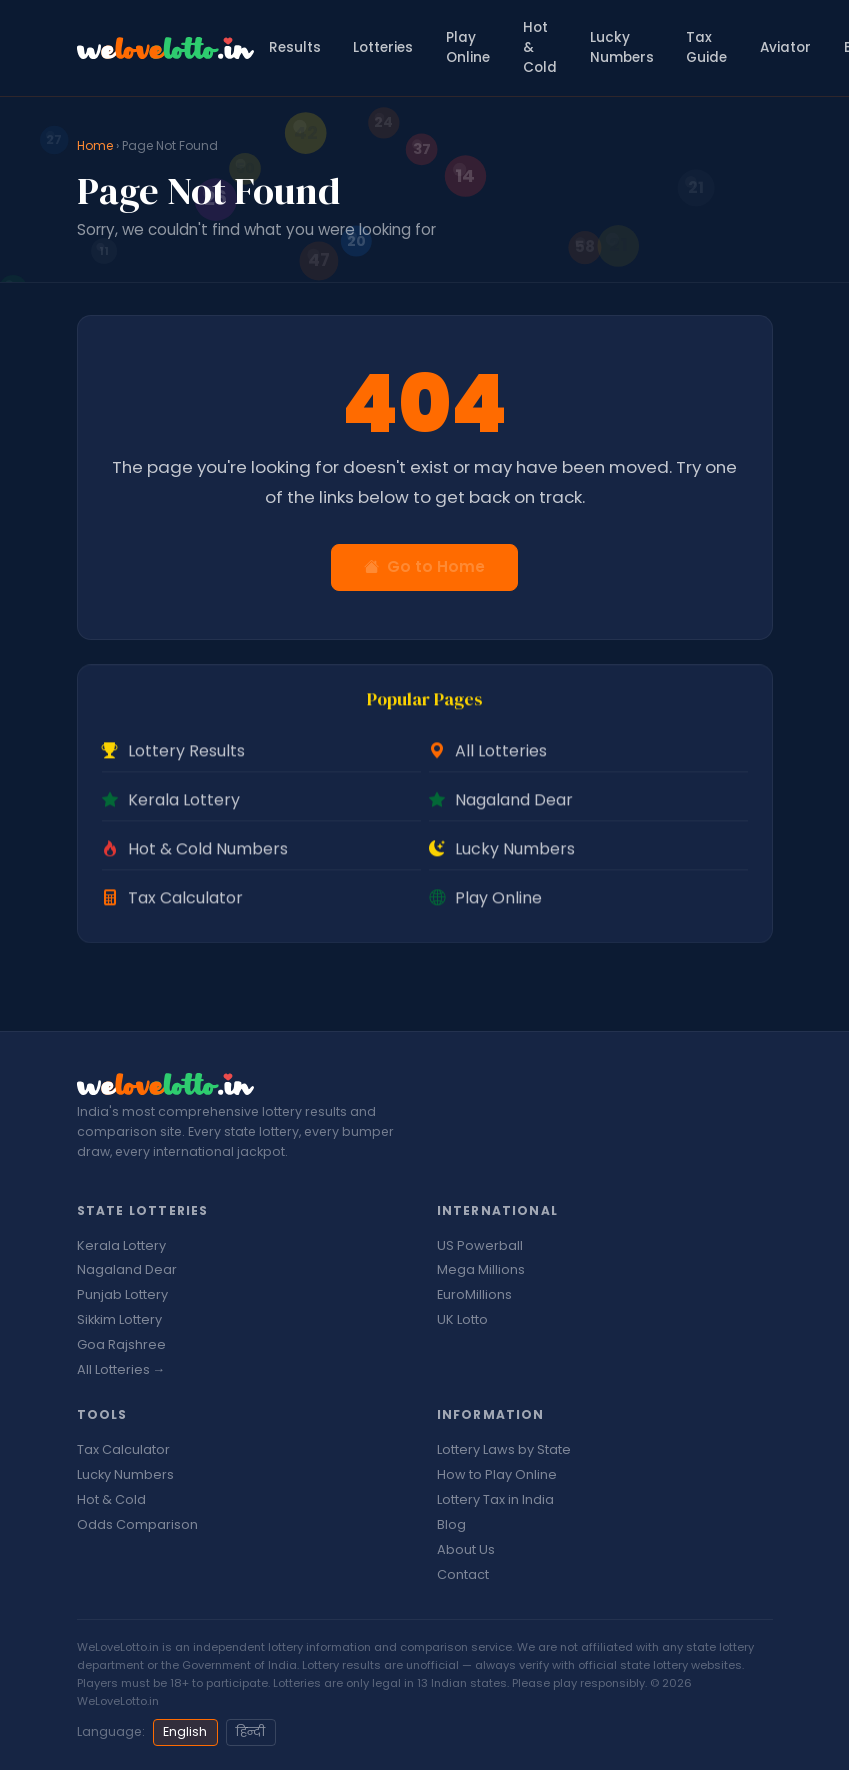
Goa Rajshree (121, 1344)
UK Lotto (462, 1319)
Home (95, 145)
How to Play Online (497, 1474)
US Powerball (480, 1245)
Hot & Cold (540, 48)
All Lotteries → (121, 1369)
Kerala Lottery (121, 1245)
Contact (463, 1574)
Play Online (468, 47)
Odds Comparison (137, 1524)
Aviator (785, 47)
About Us (466, 1549)
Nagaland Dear (127, 1269)
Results (295, 47)
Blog (451, 1524)
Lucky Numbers (622, 47)
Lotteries (383, 47)
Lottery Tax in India (495, 1499)
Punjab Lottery (122, 1294)
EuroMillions (474, 1294)
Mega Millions (481, 1269)
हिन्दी (250, 1731)
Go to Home (424, 566)
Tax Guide (706, 47)
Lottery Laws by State (504, 1449)
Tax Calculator (123, 1449)
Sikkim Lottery (119, 1319)
